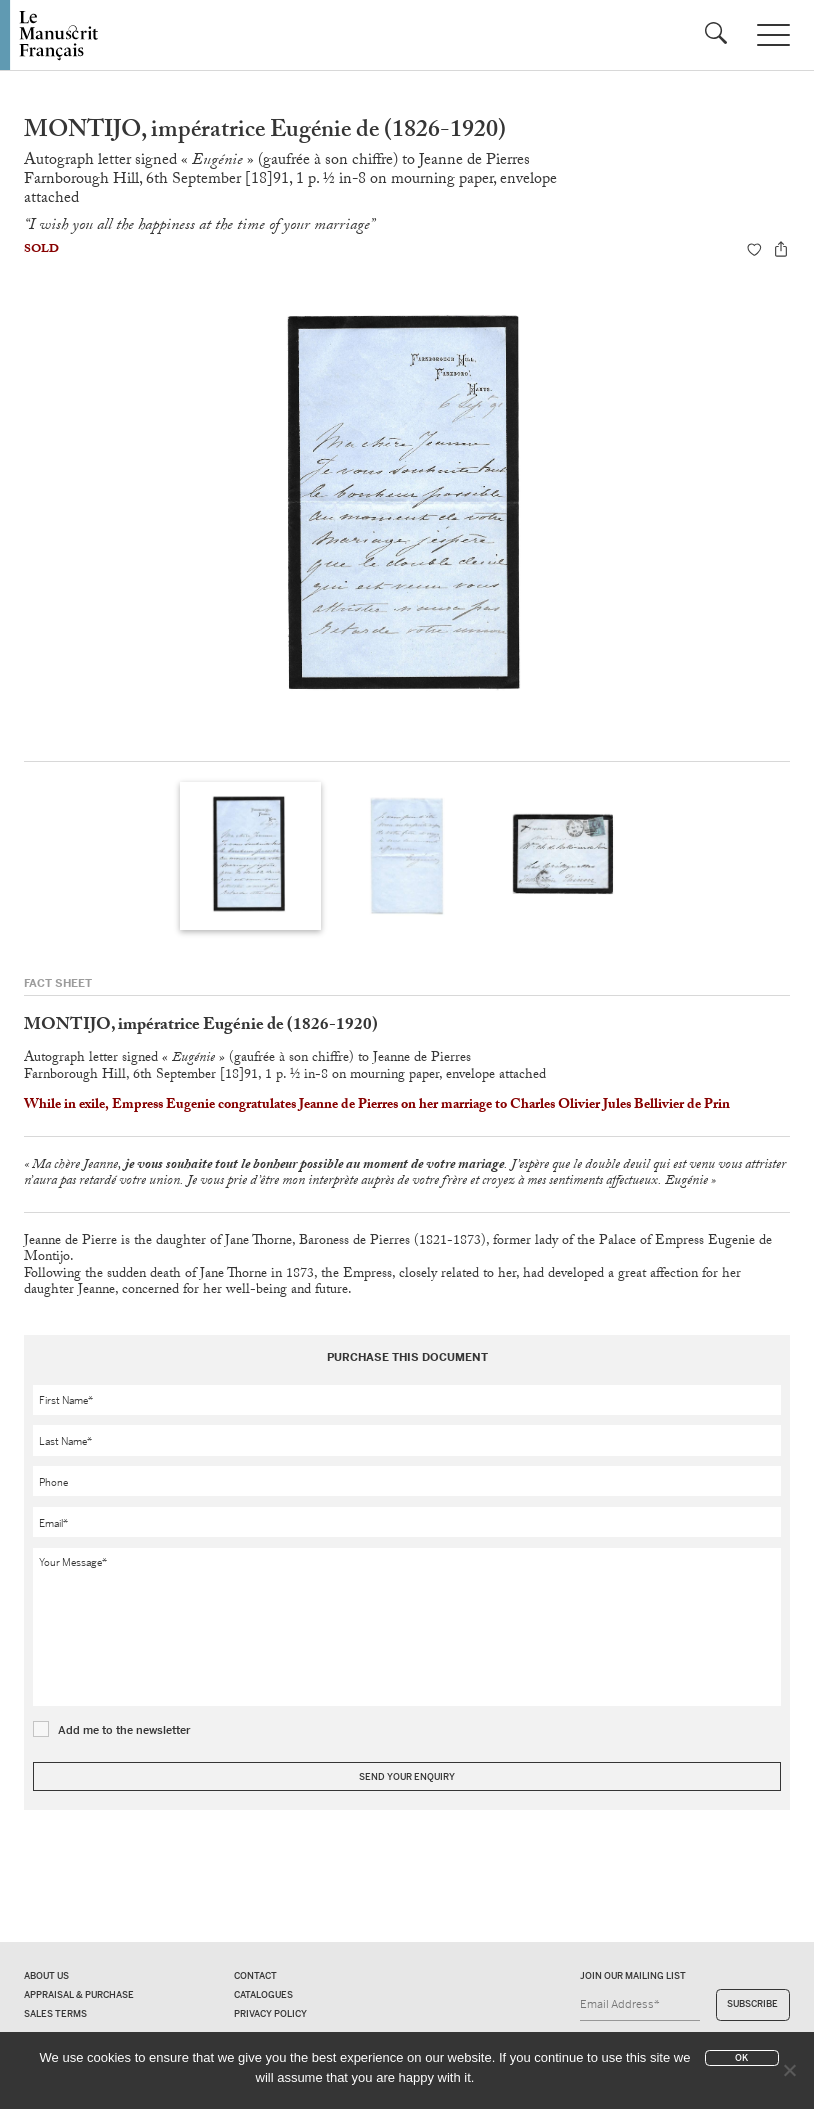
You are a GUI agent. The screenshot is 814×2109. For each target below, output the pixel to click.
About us (46, 1976)
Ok (741, 2058)
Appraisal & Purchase (79, 1995)
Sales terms (55, 2014)
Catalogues (263, 1995)
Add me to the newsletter (124, 1730)
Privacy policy (270, 2014)
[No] (789, 2070)
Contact (255, 1976)
